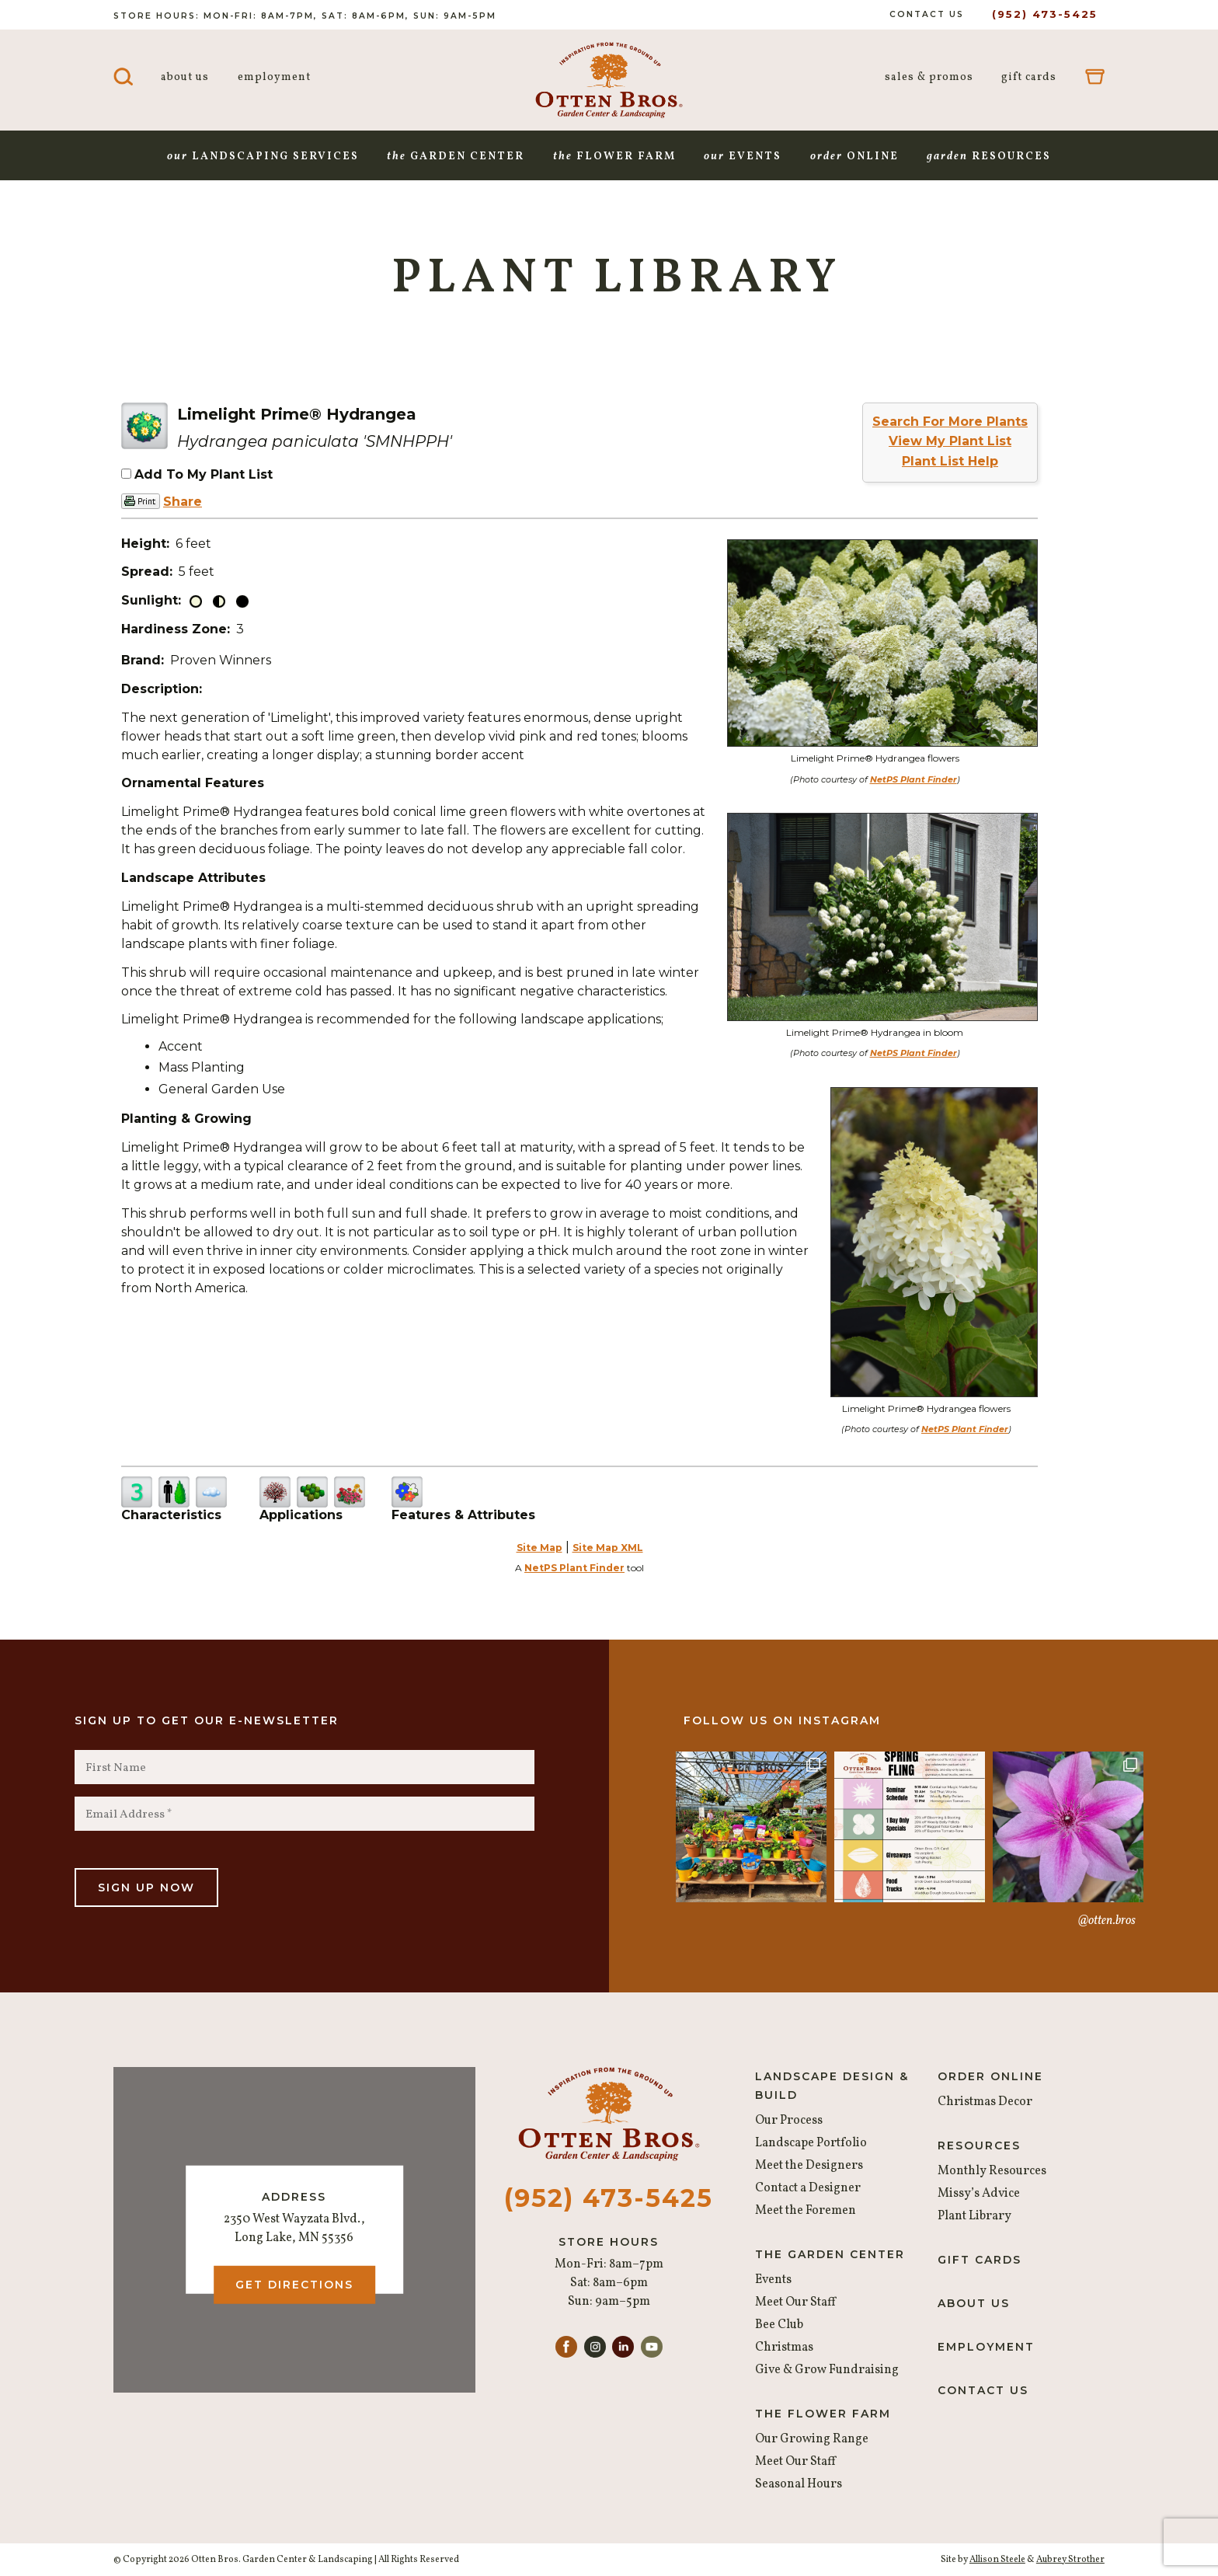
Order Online (990, 2076)
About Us (185, 77)
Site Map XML (607, 1547)
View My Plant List (950, 441)
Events (742, 156)
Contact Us (926, 14)
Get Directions (294, 2285)
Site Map (539, 1547)
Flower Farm (614, 156)
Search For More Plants (950, 421)
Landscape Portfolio (811, 2143)
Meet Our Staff (795, 2302)
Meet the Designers (809, 2165)
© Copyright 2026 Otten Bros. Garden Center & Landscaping (243, 2559)
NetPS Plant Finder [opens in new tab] (574, 1568)
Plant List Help (950, 461)
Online (854, 156)
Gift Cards (1028, 77)
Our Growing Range (811, 2439)
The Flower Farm (823, 2414)
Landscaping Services (263, 156)
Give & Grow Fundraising (827, 2370)
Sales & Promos (929, 77)
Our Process (789, 2120)
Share (182, 501)
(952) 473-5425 (1045, 14)
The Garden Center (830, 2254)
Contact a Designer (808, 2188)
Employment (274, 77)
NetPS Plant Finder (913, 779)
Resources (989, 156)
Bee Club (779, 2325)
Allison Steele (997, 2559)
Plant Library (974, 2216)
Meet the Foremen (805, 2210)
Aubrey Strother (1070, 2559)
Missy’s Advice (979, 2193)
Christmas (784, 2347)
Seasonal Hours (798, 2484)
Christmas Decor (985, 2102)
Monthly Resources (992, 2171)
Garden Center (455, 156)
